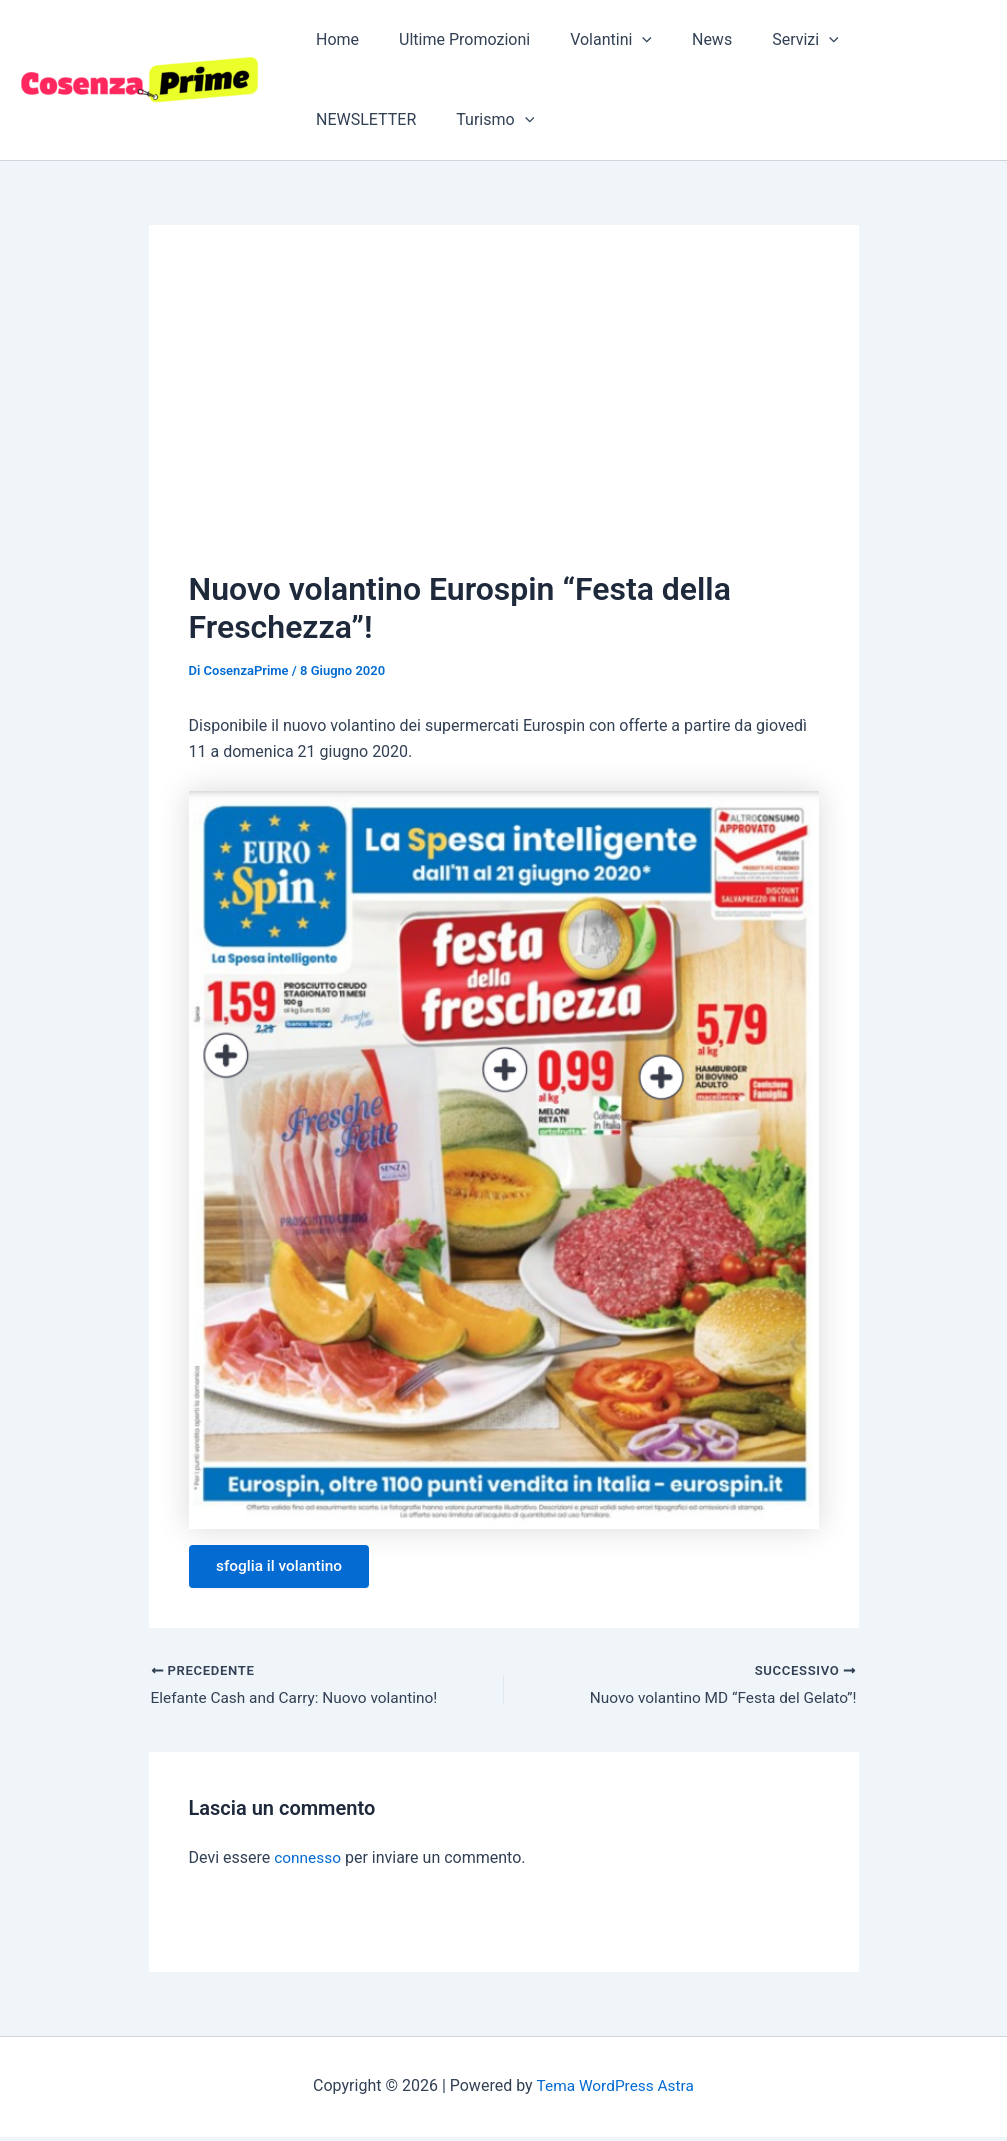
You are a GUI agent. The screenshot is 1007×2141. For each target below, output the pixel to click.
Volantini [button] (591, 40)
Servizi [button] (769, 40)
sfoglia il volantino (284, 1567)
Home (333, 39)
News (684, 39)
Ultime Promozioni (452, 39)
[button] (622, 40)
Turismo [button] (351, 120)
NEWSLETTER (885, 39)
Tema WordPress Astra (614, 2090)
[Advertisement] (504, 415)
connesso (308, 1862)
